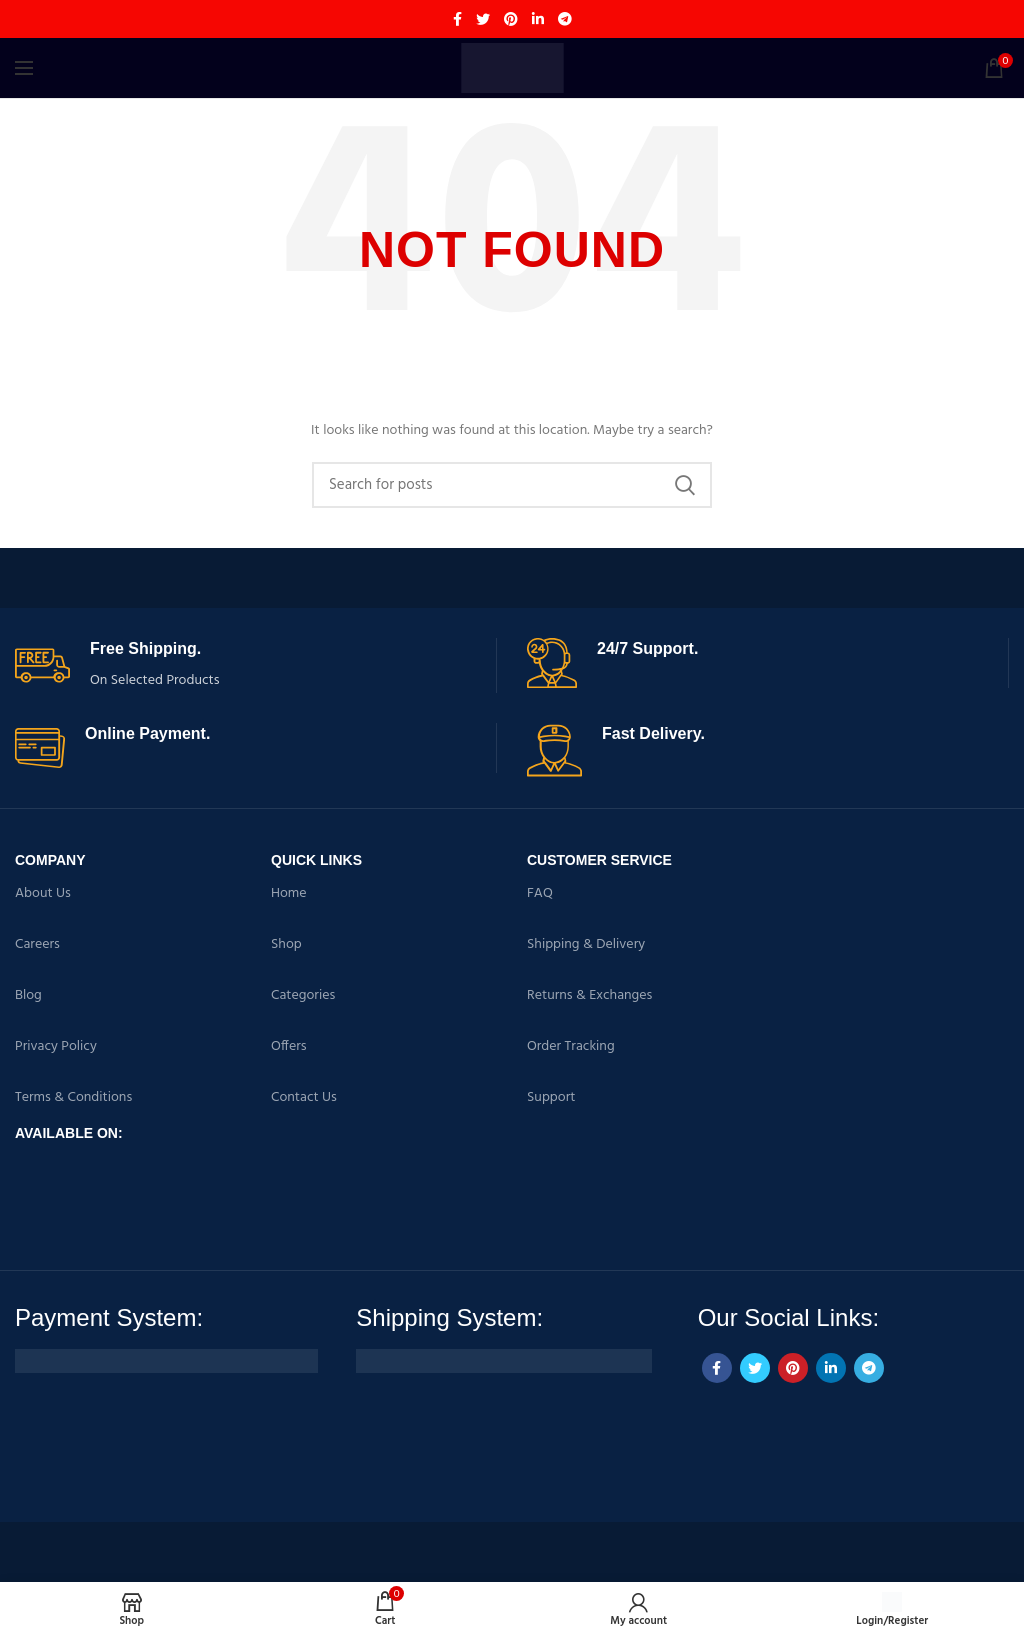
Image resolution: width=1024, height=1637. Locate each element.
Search (685, 485)
